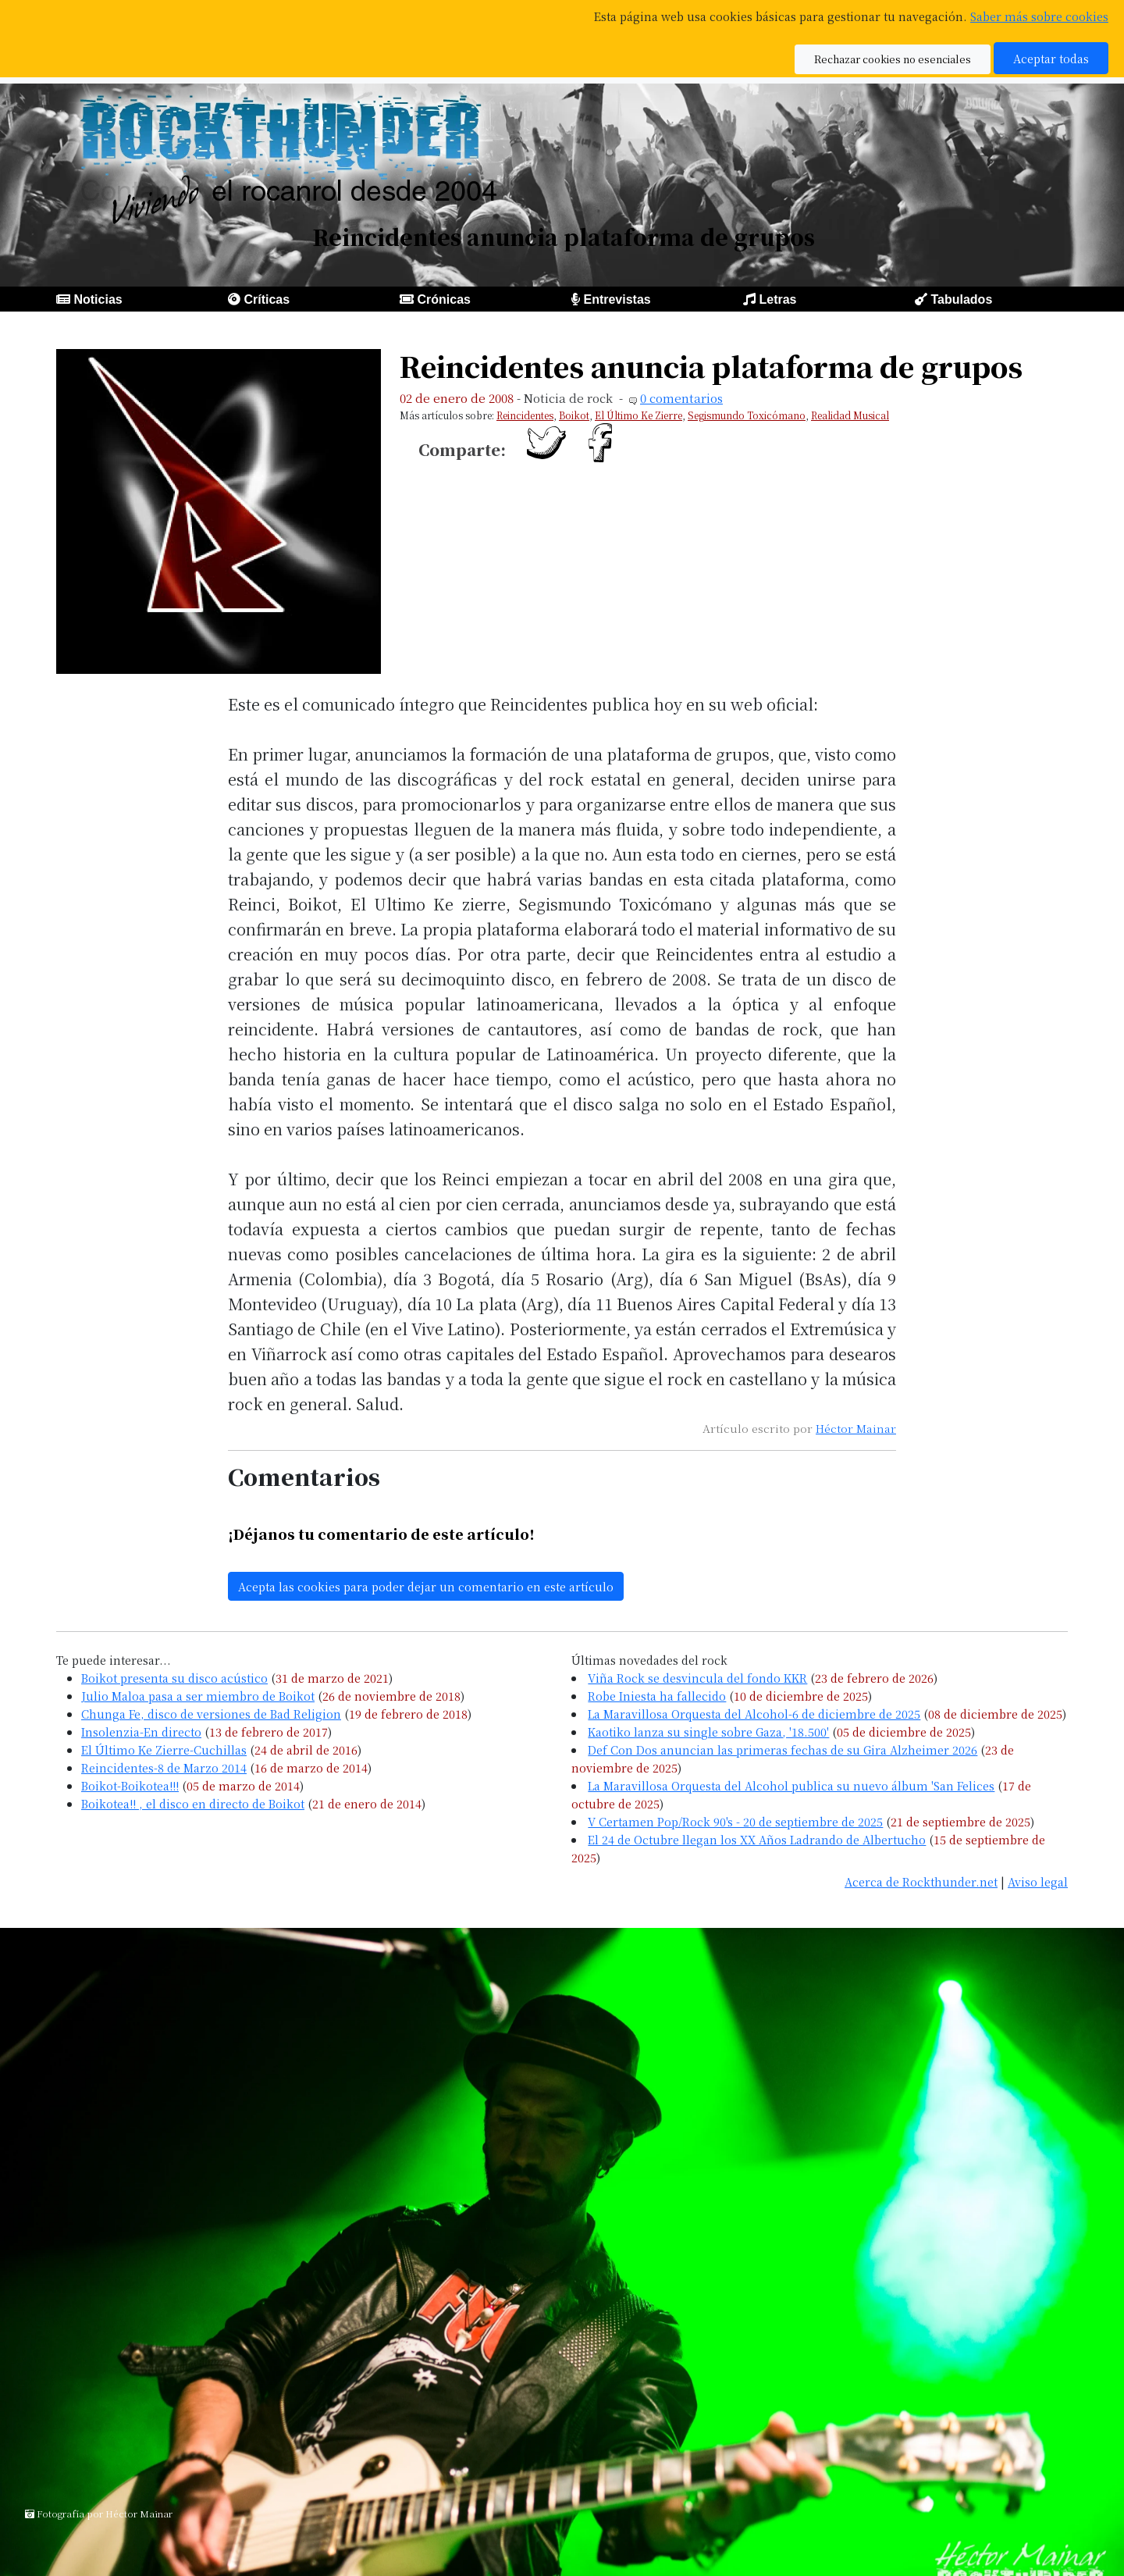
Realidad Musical (850, 415)
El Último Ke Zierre (638, 415)
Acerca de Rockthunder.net (921, 1881)
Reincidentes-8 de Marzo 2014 (164, 1767)
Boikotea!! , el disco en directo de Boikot (192, 1803)
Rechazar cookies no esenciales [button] (892, 59)
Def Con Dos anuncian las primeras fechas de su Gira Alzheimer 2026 (782, 1749)
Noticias (97, 299)
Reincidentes (524, 415)
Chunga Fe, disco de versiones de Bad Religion (211, 1713)
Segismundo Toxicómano (747, 415)
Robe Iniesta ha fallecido (657, 1695)
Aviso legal (1038, 1881)
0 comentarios (681, 398)
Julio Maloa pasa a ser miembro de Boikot (198, 1695)
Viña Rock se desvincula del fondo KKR (697, 1677)
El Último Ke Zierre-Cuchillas (164, 1749)
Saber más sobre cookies (1039, 16)
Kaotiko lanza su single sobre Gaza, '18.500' (708, 1731)
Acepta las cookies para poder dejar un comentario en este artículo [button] (426, 1586)
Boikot (574, 415)
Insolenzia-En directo (141, 1731)
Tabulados (961, 299)
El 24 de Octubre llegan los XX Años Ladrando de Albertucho (757, 1839)
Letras (777, 299)
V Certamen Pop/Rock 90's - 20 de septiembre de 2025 (735, 1821)
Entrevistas (616, 299)
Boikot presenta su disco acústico (174, 1677)
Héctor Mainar (856, 1428)
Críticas (267, 299)
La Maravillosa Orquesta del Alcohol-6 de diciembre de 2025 (754, 1713)
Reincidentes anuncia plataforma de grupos (711, 366)
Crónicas (443, 299)
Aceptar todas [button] (1051, 58)
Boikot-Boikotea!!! (130, 1785)
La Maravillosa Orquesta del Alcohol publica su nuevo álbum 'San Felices (791, 1785)
